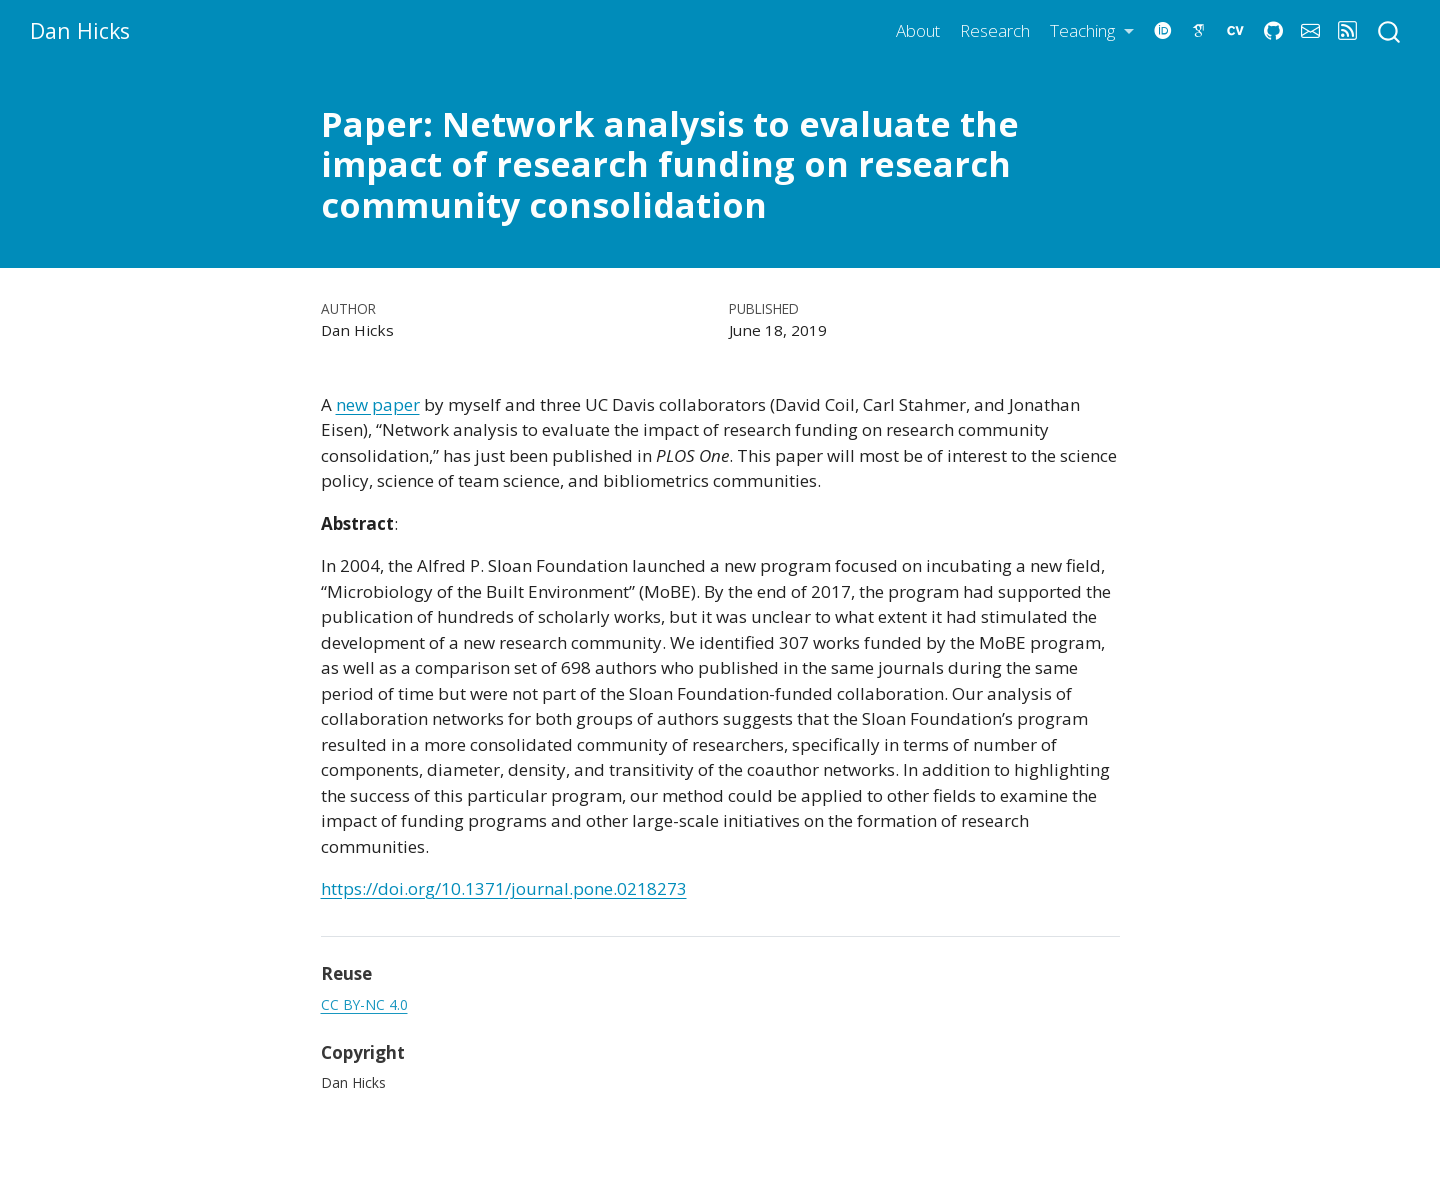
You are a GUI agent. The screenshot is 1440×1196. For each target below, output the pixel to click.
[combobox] (1390, 30)
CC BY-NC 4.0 (364, 1004)
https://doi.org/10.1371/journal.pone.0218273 (504, 888)
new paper (378, 404)
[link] (1092, 31)
